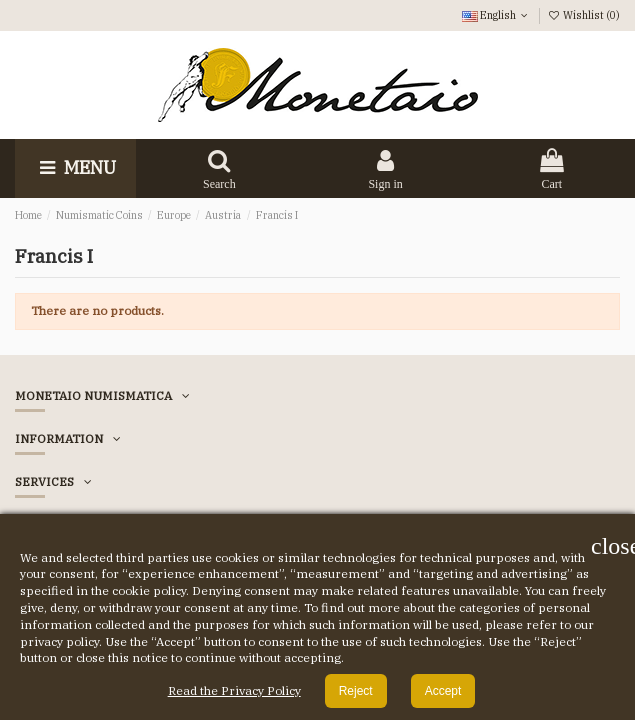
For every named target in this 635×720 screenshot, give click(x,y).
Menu (75, 167)
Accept (443, 691)
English (496, 15)
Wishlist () (584, 15)
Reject (356, 691)
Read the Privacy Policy (234, 690)
